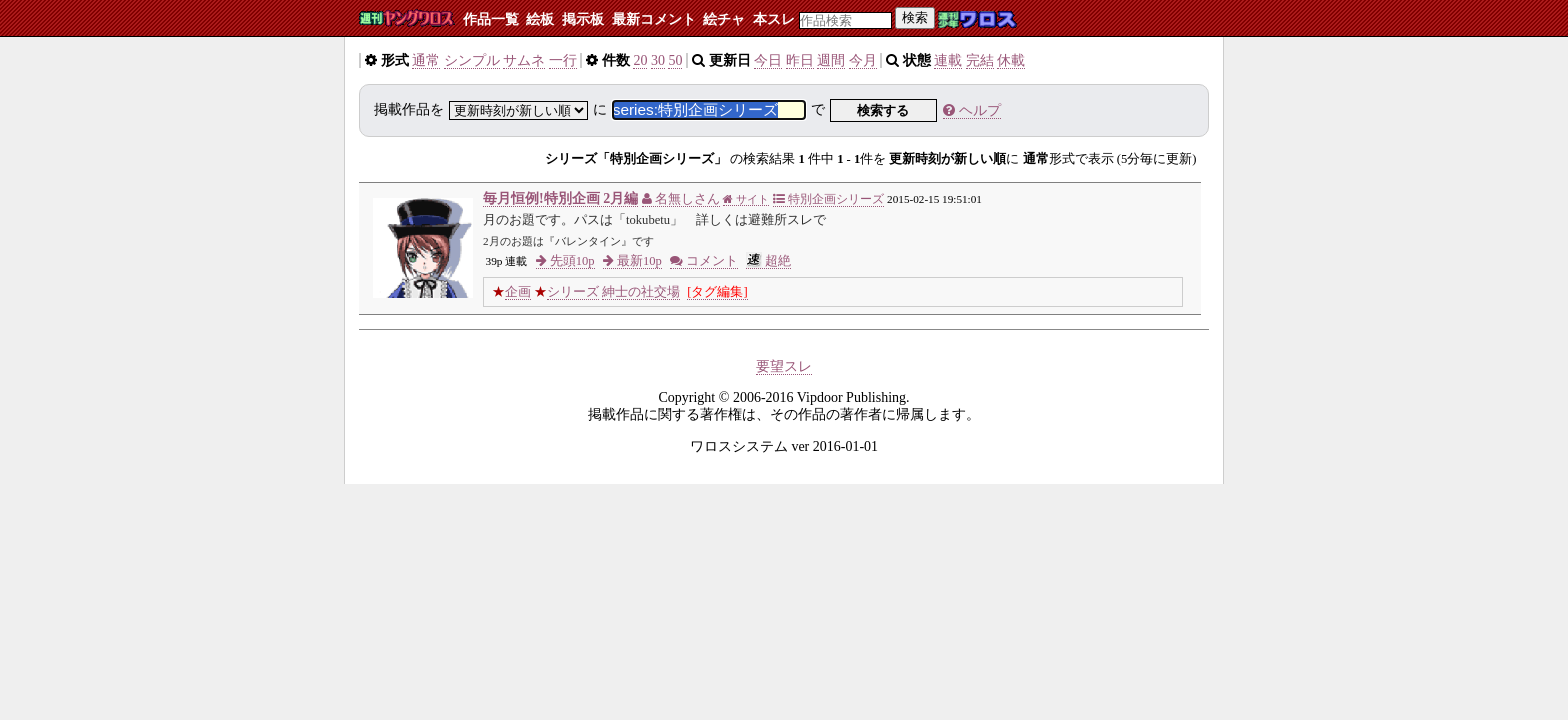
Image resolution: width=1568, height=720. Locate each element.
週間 (831, 60)
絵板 (540, 19)
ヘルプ (972, 110)
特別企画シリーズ (828, 199)
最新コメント (654, 19)
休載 (1011, 60)
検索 (915, 17)
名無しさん (681, 199)
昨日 (800, 60)
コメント (704, 261)
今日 (768, 60)
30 (658, 60)
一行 (563, 60)
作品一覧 (491, 19)
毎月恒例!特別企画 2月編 (560, 198)
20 (640, 60)
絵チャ (724, 19)
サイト (746, 199)
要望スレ (784, 366)
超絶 (768, 261)
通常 (426, 60)
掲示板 (583, 19)
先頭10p (565, 261)
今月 (863, 60)
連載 (948, 60)
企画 (518, 292)
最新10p (632, 261)
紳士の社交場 (641, 292)
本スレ (774, 19)
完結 (980, 60)
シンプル (472, 60)
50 (675, 60)
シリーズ (573, 292)
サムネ (524, 60)
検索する (883, 110)
